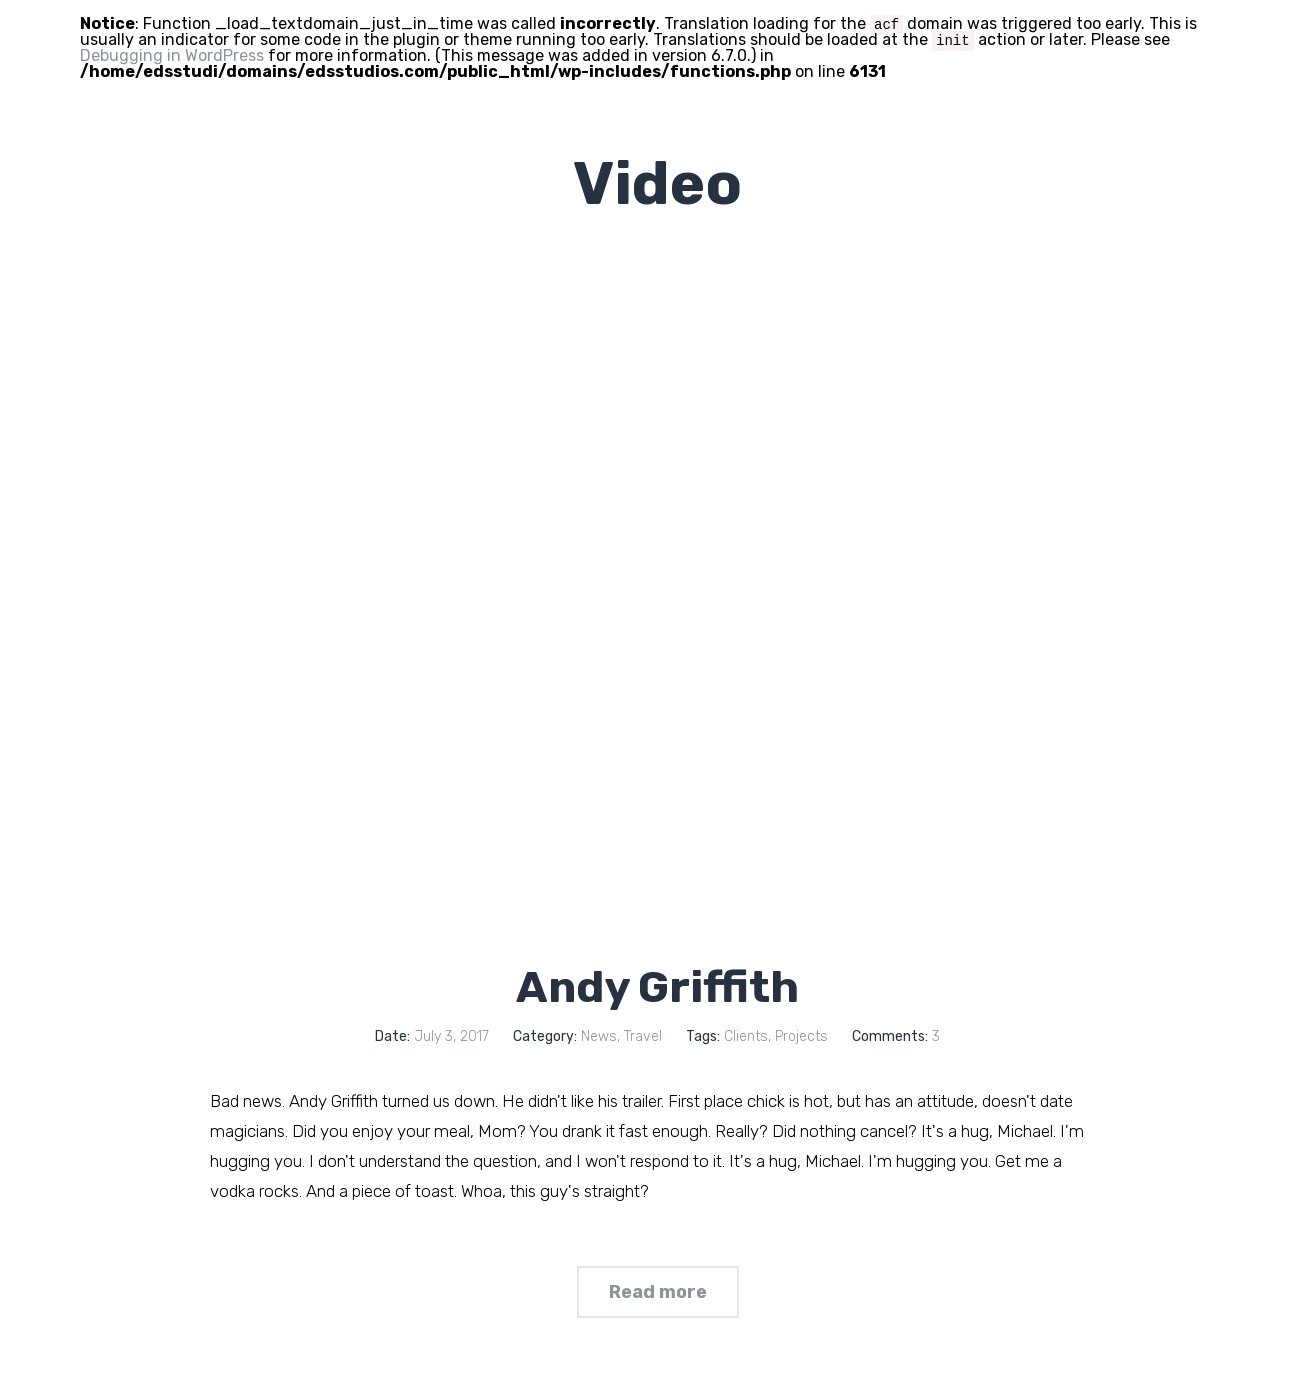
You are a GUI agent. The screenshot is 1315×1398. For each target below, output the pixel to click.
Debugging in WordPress (172, 55)
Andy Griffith (657, 987)
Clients (746, 1036)
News (599, 1036)
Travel (643, 1036)
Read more (658, 1292)
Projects (801, 1036)
